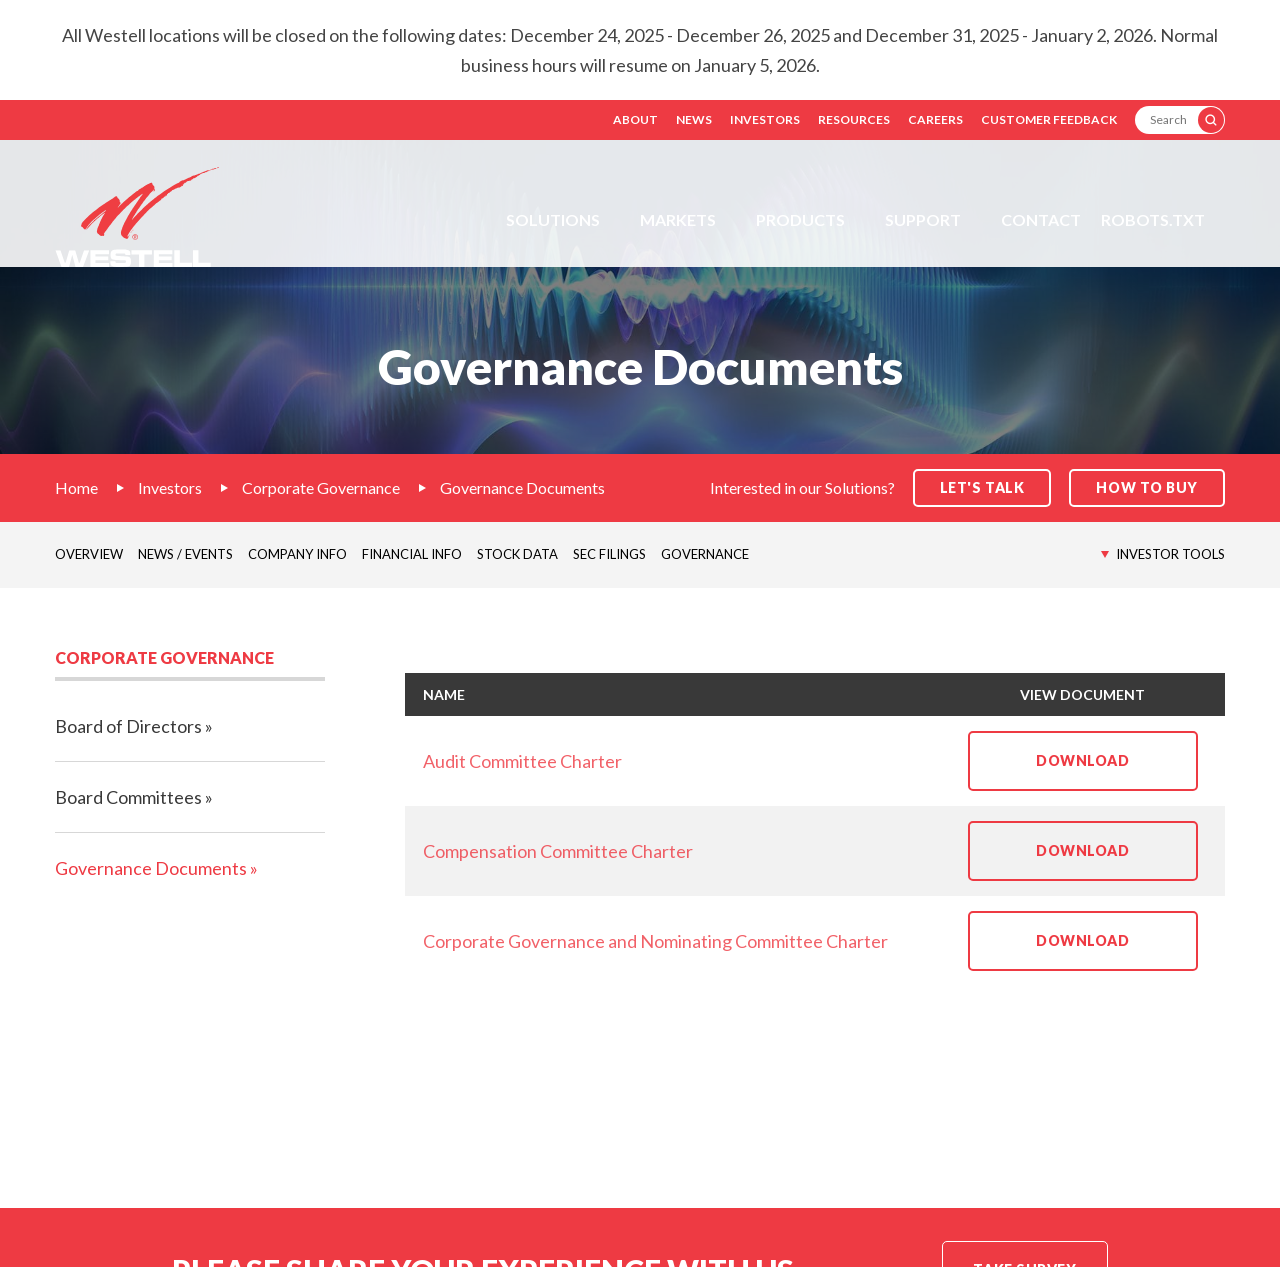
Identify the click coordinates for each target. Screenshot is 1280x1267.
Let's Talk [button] (982, 487)
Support (923, 219)
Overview (89, 554)
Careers (935, 119)
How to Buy (1147, 487)
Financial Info (412, 554)
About (635, 119)
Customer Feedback (1049, 119)
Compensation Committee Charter (558, 851)
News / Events (185, 554)
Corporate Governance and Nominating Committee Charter (655, 941)
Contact (1041, 219)
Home (76, 487)
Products (800, 219)
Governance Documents (522, 487)
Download (1117, 771)
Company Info (297, 554)
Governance (705, 554)
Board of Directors (128, 726)
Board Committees (128, 797)
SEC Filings (609, 554)
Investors (765, 119)
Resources (854, 119)
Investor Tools (1170, 554)
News (694, 119)
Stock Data (517, 554)
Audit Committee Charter (522, 761)
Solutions (553, 219)
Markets (678, 219)
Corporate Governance (321, 487)
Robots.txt (1153, 219)
